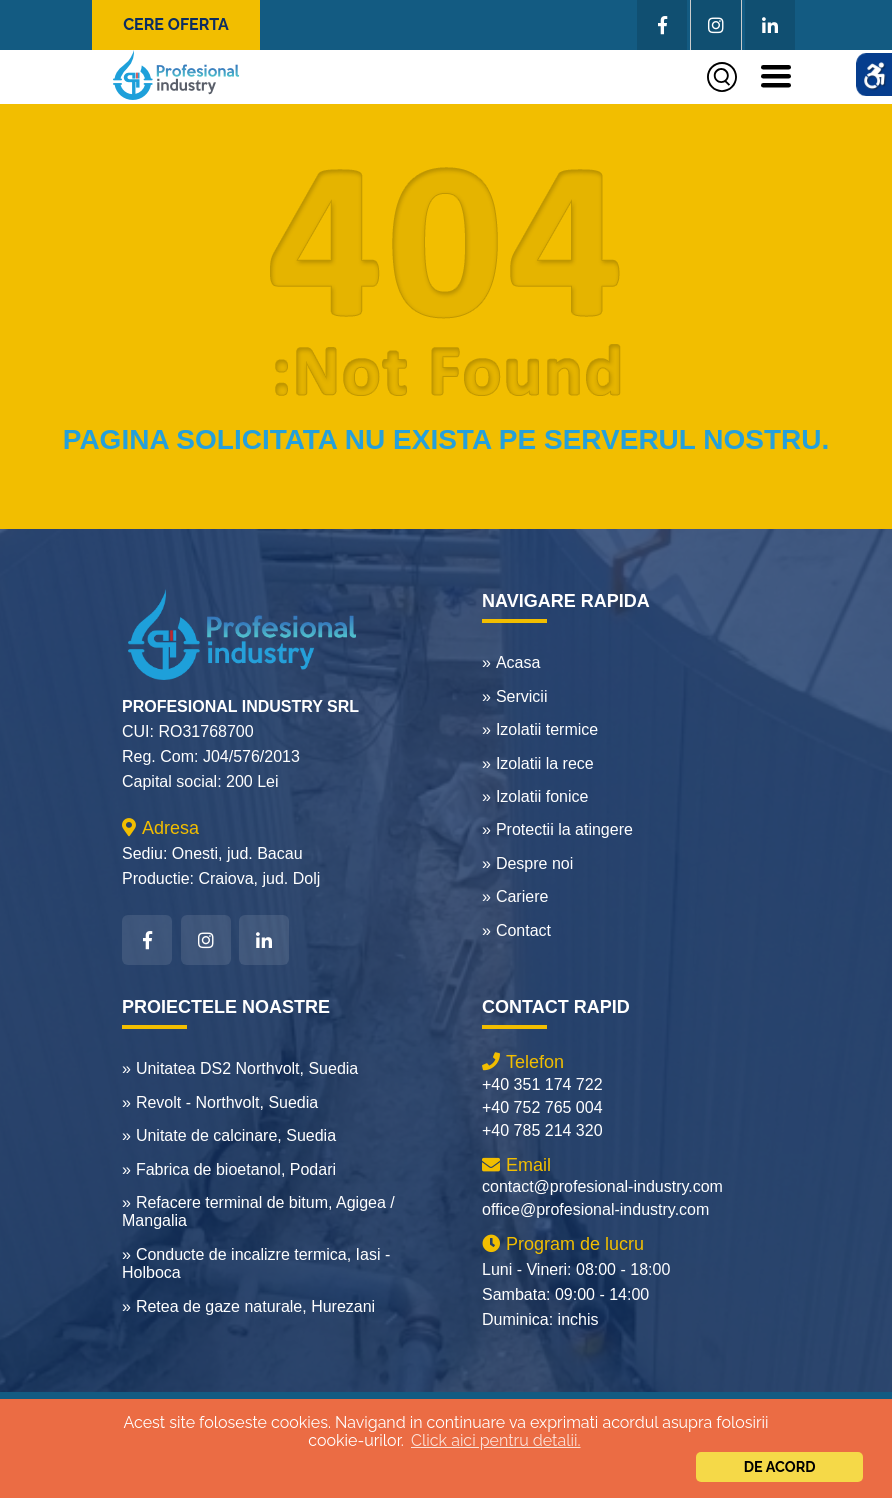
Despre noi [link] (534, 863)
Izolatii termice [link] (547, 729)
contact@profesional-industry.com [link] (602, 1186)
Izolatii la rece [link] (545, 763)
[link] (176, 75)
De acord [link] (780, 1466)
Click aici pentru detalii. (496, 1440)
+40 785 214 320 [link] (542, 1130)
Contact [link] (523, 930)
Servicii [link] (522, 696)
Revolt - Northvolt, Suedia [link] (227, 1102)
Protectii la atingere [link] (564, 829)
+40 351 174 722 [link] (542, 1084)
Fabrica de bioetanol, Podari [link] (236, 1169)
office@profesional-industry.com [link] (595, 1209)
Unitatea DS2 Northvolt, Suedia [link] (247, 1068)
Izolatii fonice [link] (542, 796)
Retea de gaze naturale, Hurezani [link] (255, 1306)
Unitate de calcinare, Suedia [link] (236, 1135)
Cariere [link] (522, 896)
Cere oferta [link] (176, 24)
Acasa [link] (518, 662)
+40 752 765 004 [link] (542, 1107)
